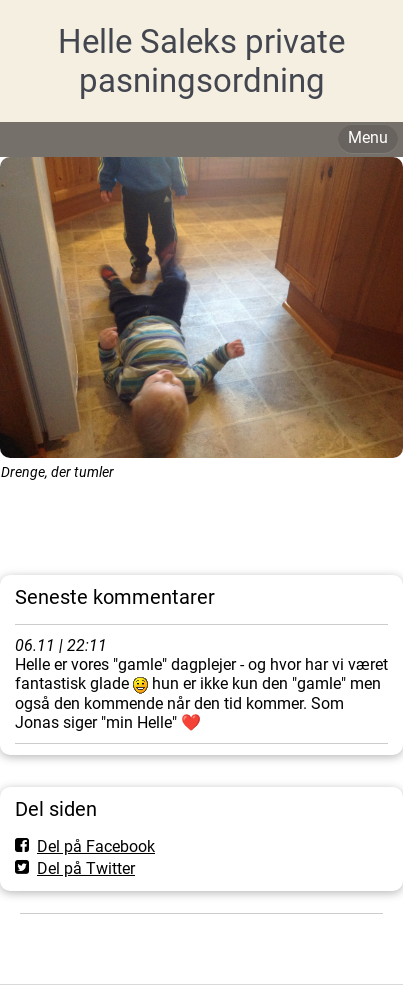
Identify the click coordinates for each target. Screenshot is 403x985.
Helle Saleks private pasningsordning (201, 61)
